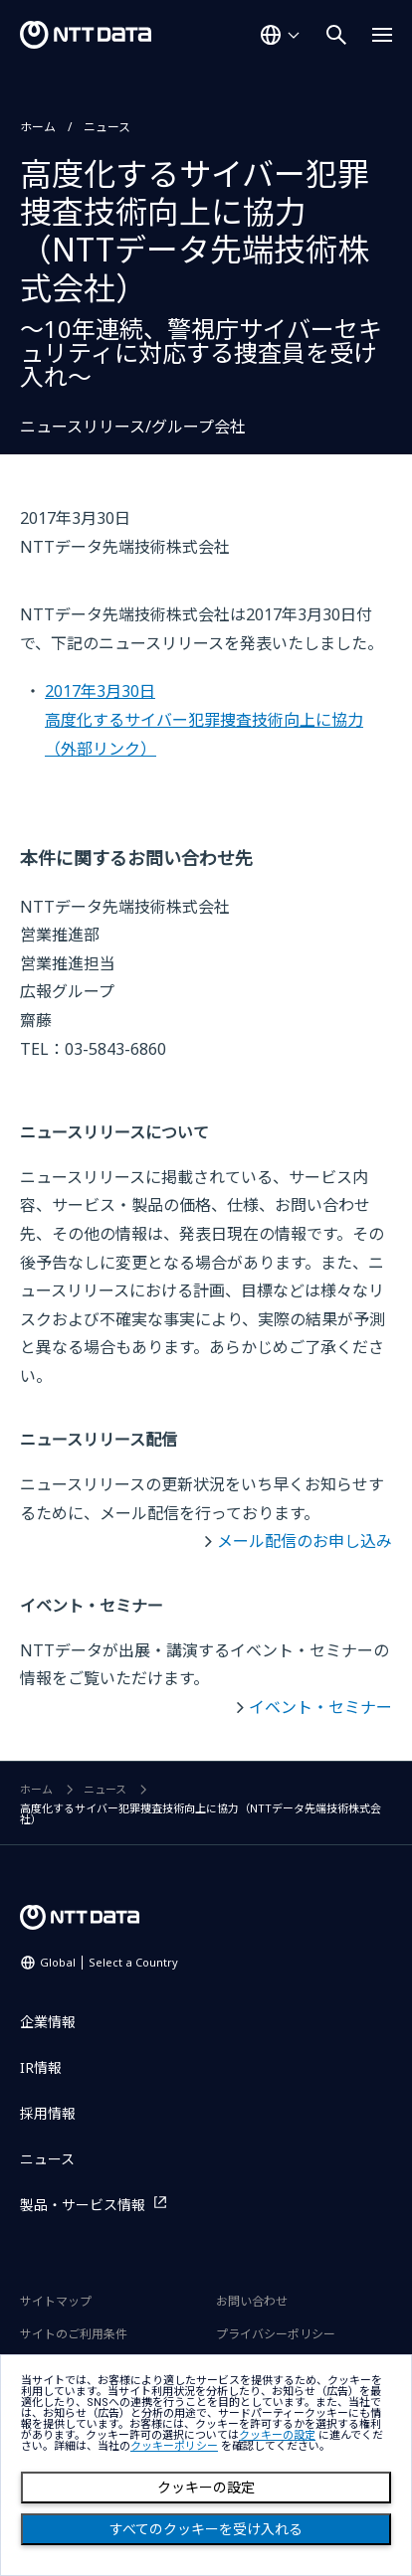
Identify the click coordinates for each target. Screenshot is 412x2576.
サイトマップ (56, 2301)
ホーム (38, 126)
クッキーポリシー (174, 2446)
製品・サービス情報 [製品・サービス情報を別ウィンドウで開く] (82, 2204)
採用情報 (48, 2113)
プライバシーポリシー (275, 2333)
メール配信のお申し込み (304, 1541)
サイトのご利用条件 (73, 2333)
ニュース (107, 126)
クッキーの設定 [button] (277, 2435)
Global (109, 1962)
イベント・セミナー (320, 1707)
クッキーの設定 (206, 2487)
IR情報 (41, 2067)
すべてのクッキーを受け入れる (206, 2529)
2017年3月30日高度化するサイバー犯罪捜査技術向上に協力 (204, 719)
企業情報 (48, 2021)
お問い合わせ (252, 2301)
